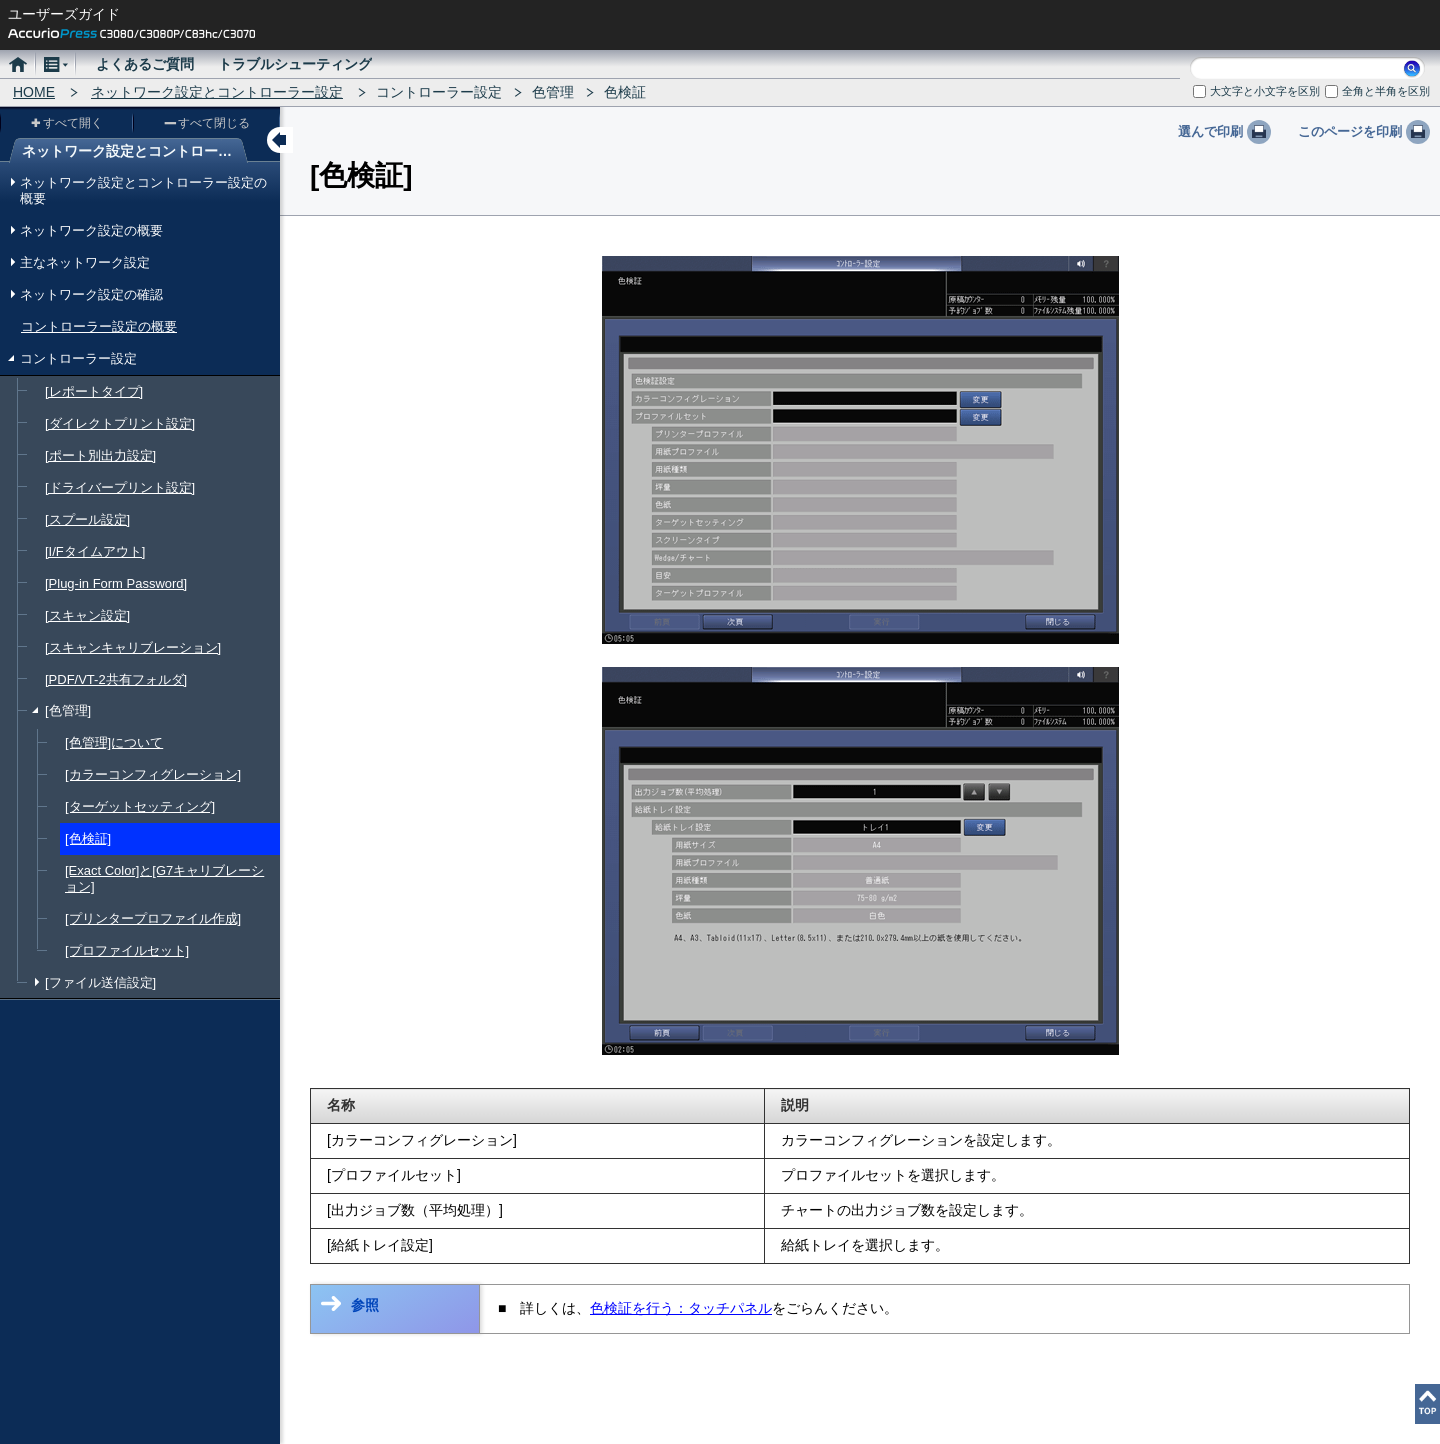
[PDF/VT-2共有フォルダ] (116, 679)
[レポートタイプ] (94, 391)
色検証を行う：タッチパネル (681, 1308)
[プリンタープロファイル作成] (153, 918)
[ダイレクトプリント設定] (120, 423)
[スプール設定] (87, 519)
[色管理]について (114, 742)
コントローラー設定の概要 (99, 326)
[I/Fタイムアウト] (95, 551)
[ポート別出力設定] (100, 455)
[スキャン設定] (87, 615)
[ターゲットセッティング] (140, 806)
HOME (34, 92)
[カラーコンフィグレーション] (153, 774)
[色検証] (88, 838)
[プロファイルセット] (127, 950)
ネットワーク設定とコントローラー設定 (217, 92)
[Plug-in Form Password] (116, 583)
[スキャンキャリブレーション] (133, 647)
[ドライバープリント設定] (120, 487)
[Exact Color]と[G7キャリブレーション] (164, 878)
